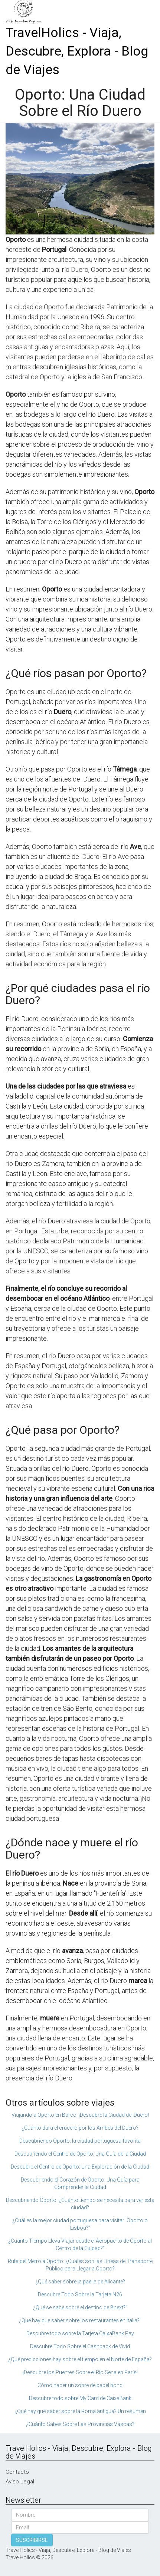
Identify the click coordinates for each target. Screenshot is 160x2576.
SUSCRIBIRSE (32, 2540)
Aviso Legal (20, 2481)
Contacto (17, 2472)
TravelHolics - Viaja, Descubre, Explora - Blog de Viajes (77, 51)
